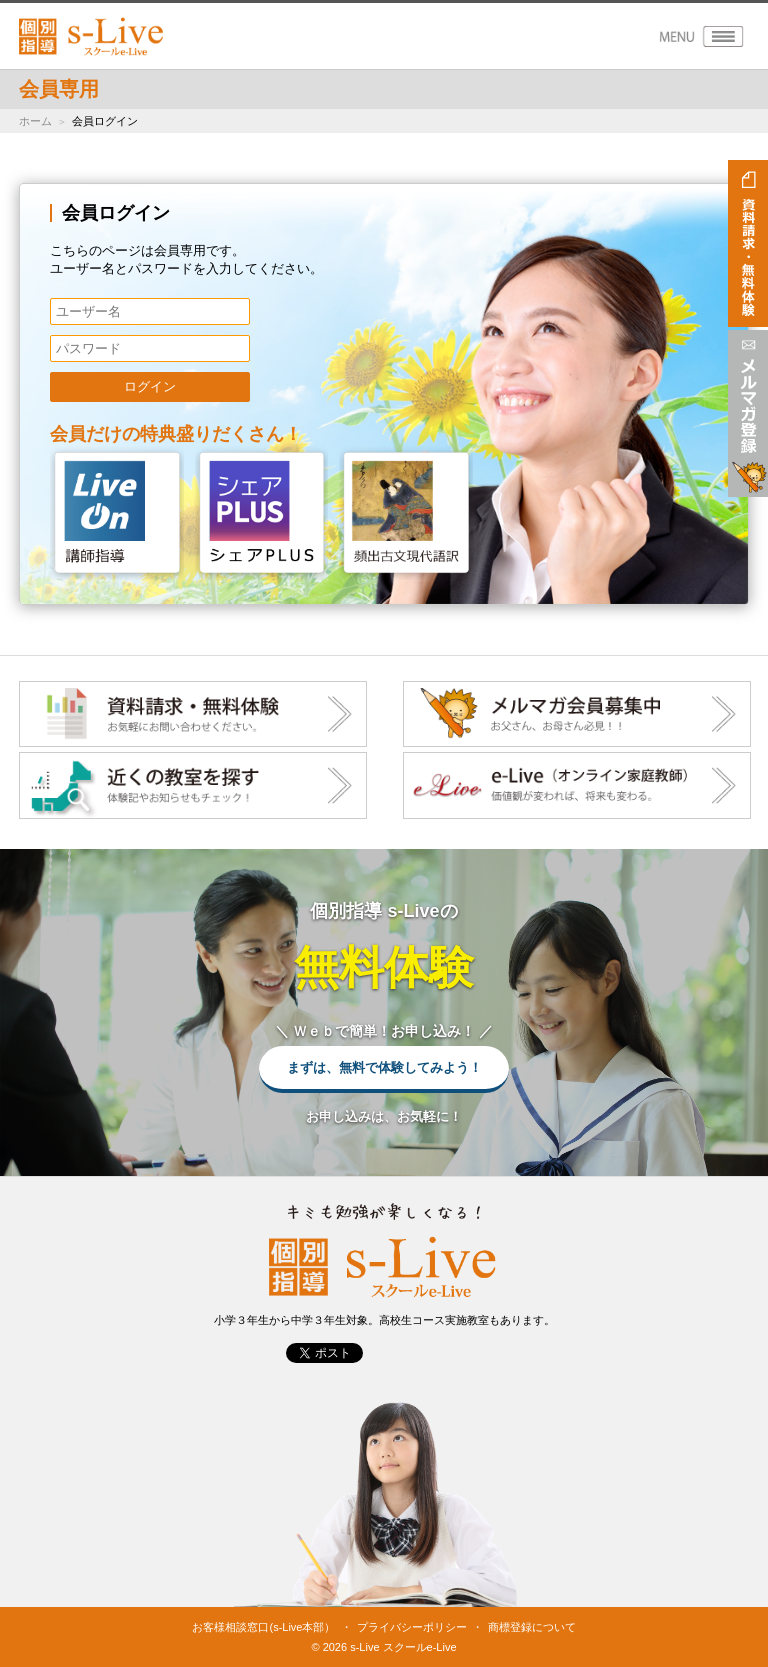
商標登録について (532, 1627)
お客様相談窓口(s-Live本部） (263, 1627)
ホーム (35, 121)
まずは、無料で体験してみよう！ (384, 1067)
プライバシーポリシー (412, 1627)
